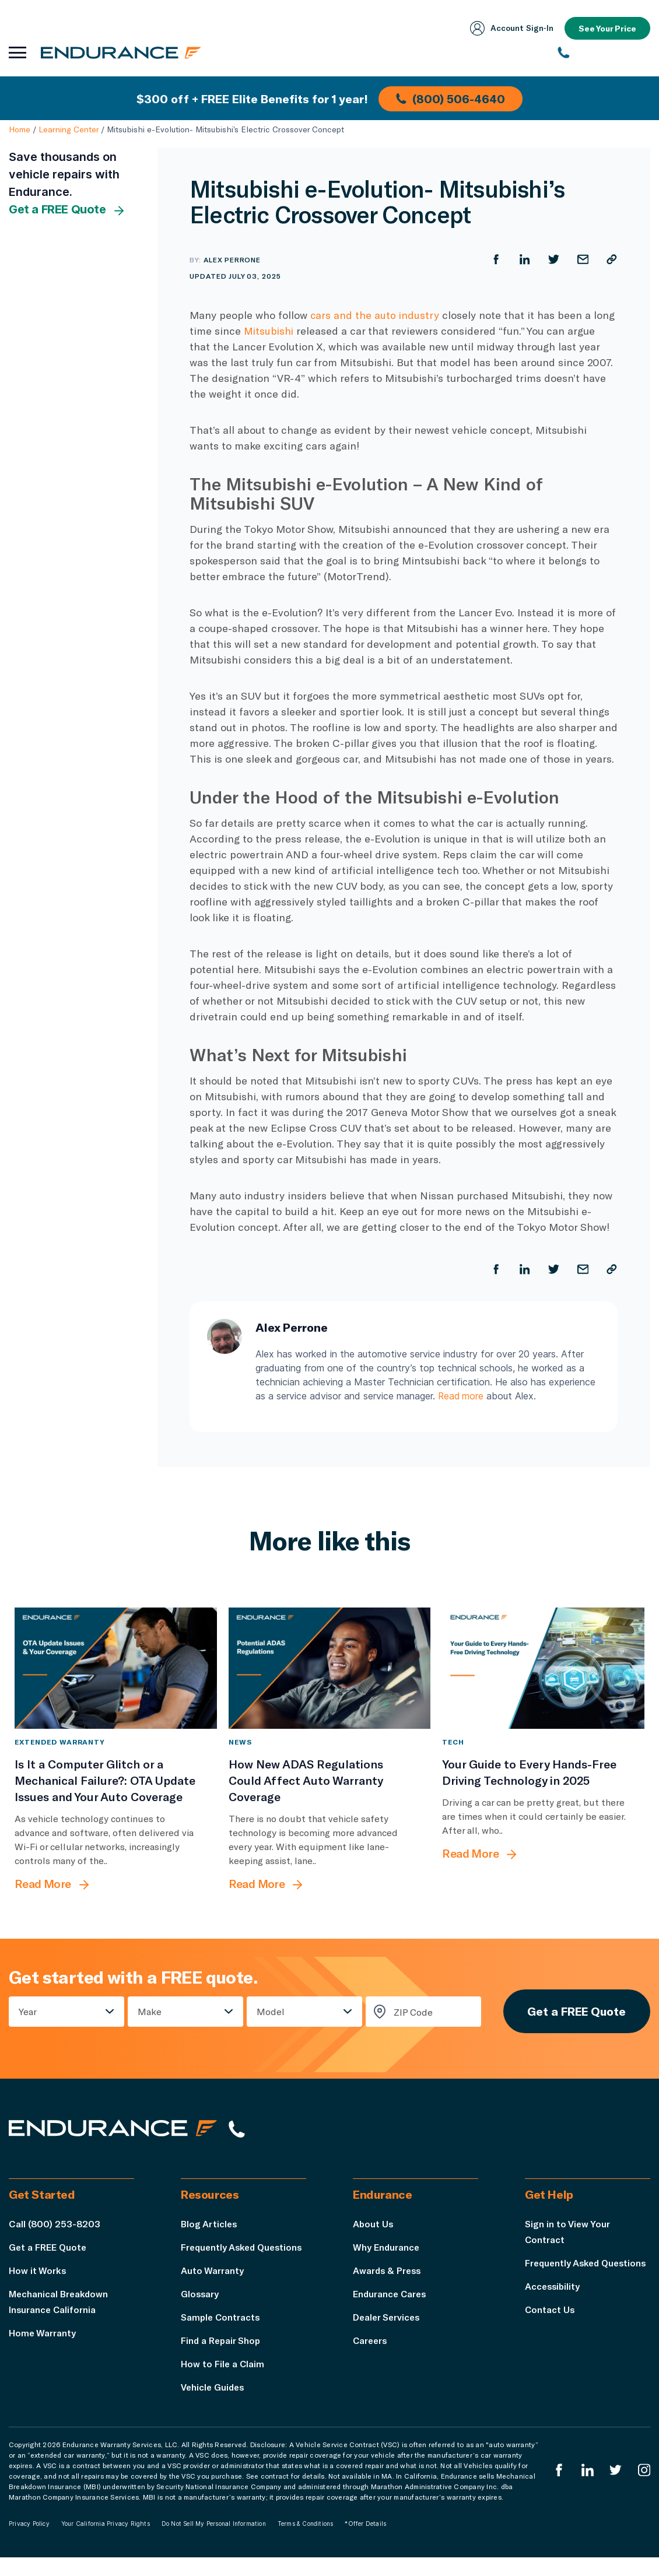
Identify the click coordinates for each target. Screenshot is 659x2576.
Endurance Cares (391, 2296)
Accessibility (553, 2304)
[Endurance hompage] (116, 2131)
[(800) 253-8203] (604, 52)
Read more (461, 1396)
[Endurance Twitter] (615, 2489)
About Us (373, 2226)
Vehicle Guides (214, 2405)
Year (28, 2011)
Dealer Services (388, 2319)
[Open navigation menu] (17, 52)
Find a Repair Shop (222, 2358)
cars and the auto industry (375, 314)
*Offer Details (365, 2542)
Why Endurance (386, 2249)
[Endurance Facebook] (558, 2489)
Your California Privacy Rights (105, 2542)
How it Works (37, 2273)
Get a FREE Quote (67, 209)
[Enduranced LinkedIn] (586, 2489)
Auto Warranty (212, 2288)
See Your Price (606, 28)
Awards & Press (388, 2273)
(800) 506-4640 (451, 98)
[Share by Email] (582, 259)
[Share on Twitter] (553, 259)
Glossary (200, 2312)
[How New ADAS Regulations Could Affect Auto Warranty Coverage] (330, 1668)
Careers (371, 2343)
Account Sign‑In (510, 28)
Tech (453, 1742)
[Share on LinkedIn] (524, 259)
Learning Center (68, 129)
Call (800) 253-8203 (54, 2226)
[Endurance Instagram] (643, 2489)
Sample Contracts (221, 2335)
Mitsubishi (269, 330)
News (240, 1742)
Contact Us (550, 2327)
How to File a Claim (223, 2382)
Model (269, 2011)
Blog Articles (210, 2226)
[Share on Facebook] (495, 259)
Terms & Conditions (306, 2542)
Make (149, 2011)
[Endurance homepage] (122, 52)
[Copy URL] (612, 259)
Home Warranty (42, 2335)
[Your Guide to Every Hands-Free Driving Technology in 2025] (543, 1668)
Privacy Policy (29, 2542)
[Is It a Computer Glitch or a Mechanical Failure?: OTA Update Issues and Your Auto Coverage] (116, 1668)
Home (19, 129)
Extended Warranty (60, 1742)
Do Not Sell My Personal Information (214, 2542)
